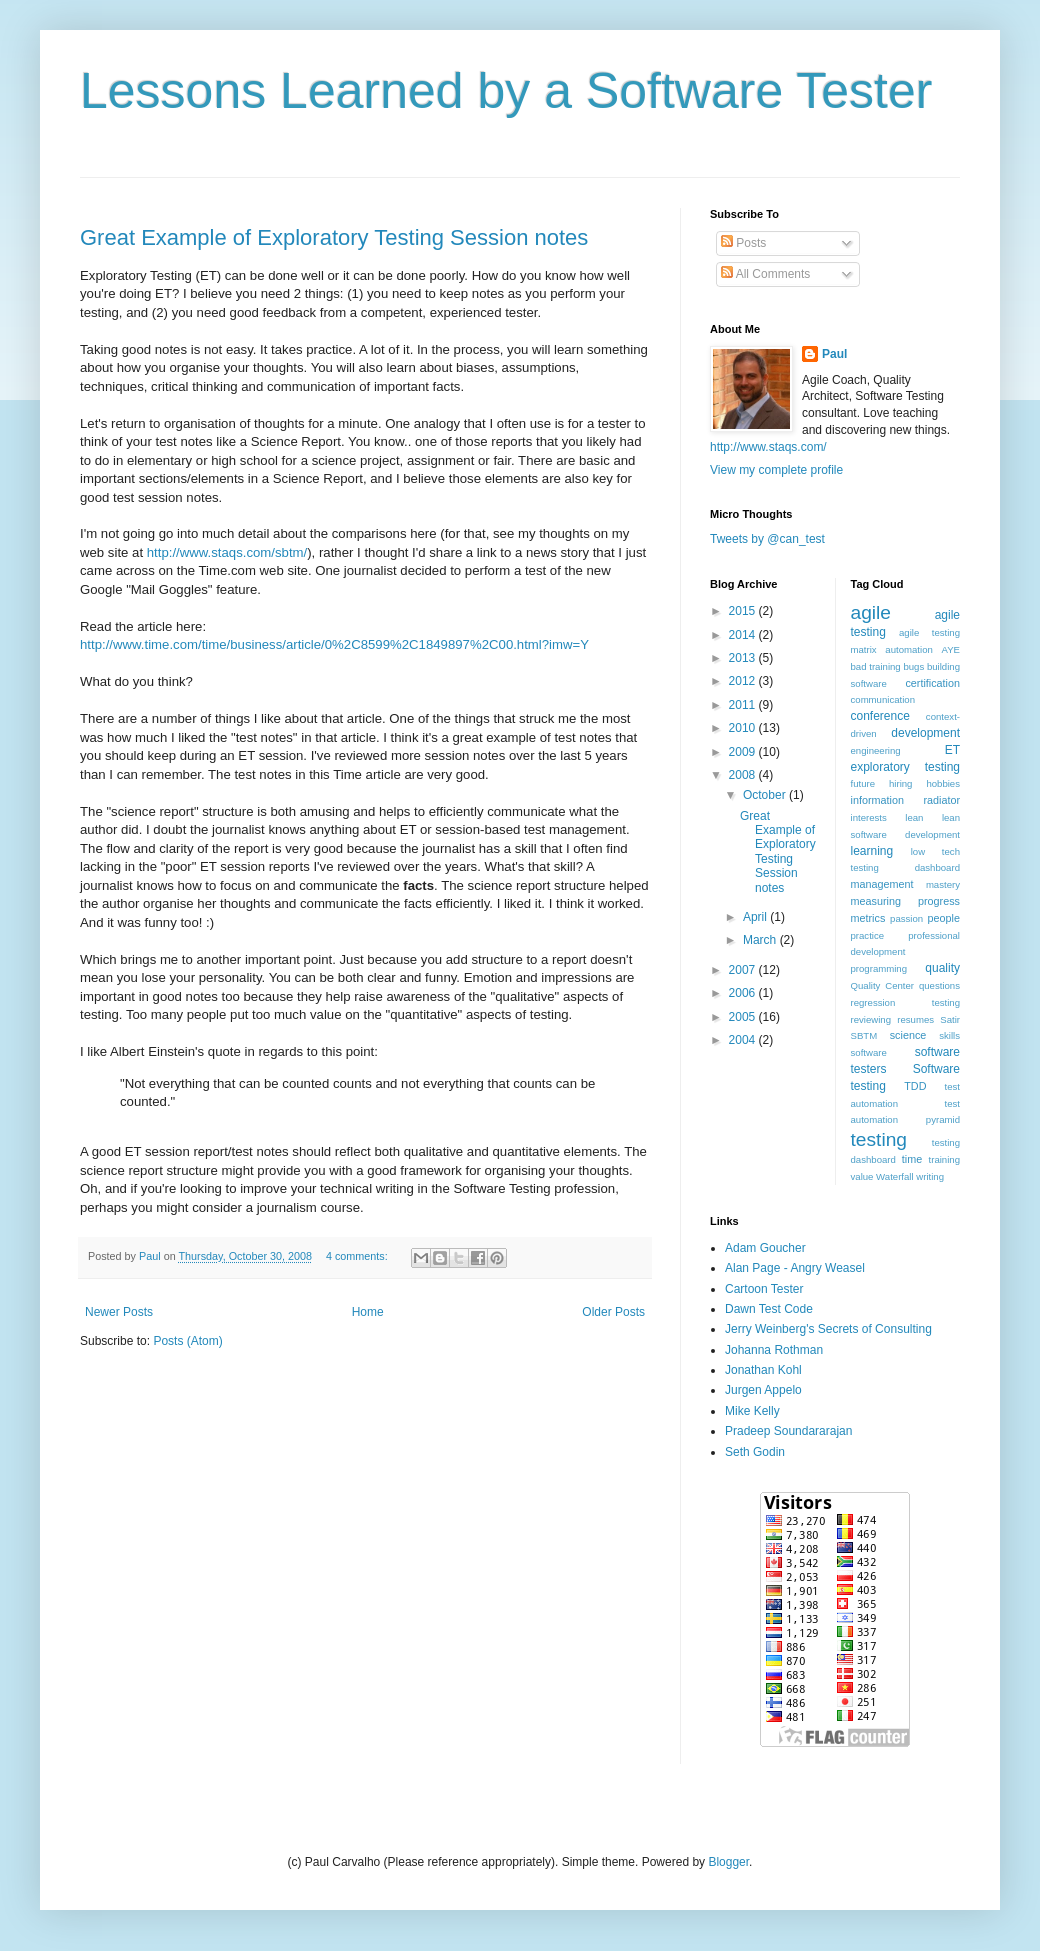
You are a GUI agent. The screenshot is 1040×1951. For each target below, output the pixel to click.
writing (930, 1176)
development (925, 733)
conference (880, 716)
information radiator (906, 800)
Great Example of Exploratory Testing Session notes (334, 237)
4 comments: (358, 1256)
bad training (876, 666)
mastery (943, 884)
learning (872, 851)
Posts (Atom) (187, 1341)
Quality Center (883, 985)
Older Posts (613, 1312)
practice (868, 935)
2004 (744, 1040)
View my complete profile (776, 470)
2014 (744, 635)
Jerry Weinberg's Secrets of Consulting (828, 1329)
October (766, 795)
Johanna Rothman (774, 1350)
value (862, 1176)
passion (906, 918)
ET (952, 750)
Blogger (728, 1862)
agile (871, 612)
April (756, 917)
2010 (744, 728)
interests (869, 817)
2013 (744, 658)
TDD (915, 1086)
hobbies (943, 783)
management (882, 884)
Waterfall (895, 1176)
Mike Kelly (752, 1411)
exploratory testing (906, 767)
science (908, 1035)
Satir (950, 1019)
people (944, 918)
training (944, 1159)
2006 (744, 993)
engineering (876, 750)
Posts (743, 243)
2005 (744, 1017)
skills (949, 1035)
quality (942, 968)
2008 (744, 775)
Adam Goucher (765, 1248)
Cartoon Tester (764, 1289)
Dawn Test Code (769, 1309)
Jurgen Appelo (763, 1390)
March (761, 940)
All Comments (765, 274)
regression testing (906, 1002)
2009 (744, 752)
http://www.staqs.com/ (768, 447)
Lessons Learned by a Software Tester (506, 91)
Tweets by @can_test (767, 539)
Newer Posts (119, 1312)
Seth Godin (755, 1452)
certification (932, 683)
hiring (900, 783)
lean (914, 817)
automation (908, 649)
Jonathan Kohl (763, 1370)
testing (879, 1139)
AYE (951, 649)
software (869, 1052)
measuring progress (906, 901)
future (863, 783)
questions (939, 985)
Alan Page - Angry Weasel (795, 1268)
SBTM (864, 1035)
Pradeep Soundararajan (788, 1431)
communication (883, 699)
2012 (744, 681)
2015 (744, 611)
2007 (744, 970)
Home (368, 1312)
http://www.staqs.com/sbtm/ (227, 552)
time (912, 1159)
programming (879, 968)
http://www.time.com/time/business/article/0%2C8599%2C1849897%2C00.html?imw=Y (334, 644)
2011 (744, 705)
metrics (868, 918)
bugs (913, 666)
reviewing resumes (893, 1019)
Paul (834, 354)
